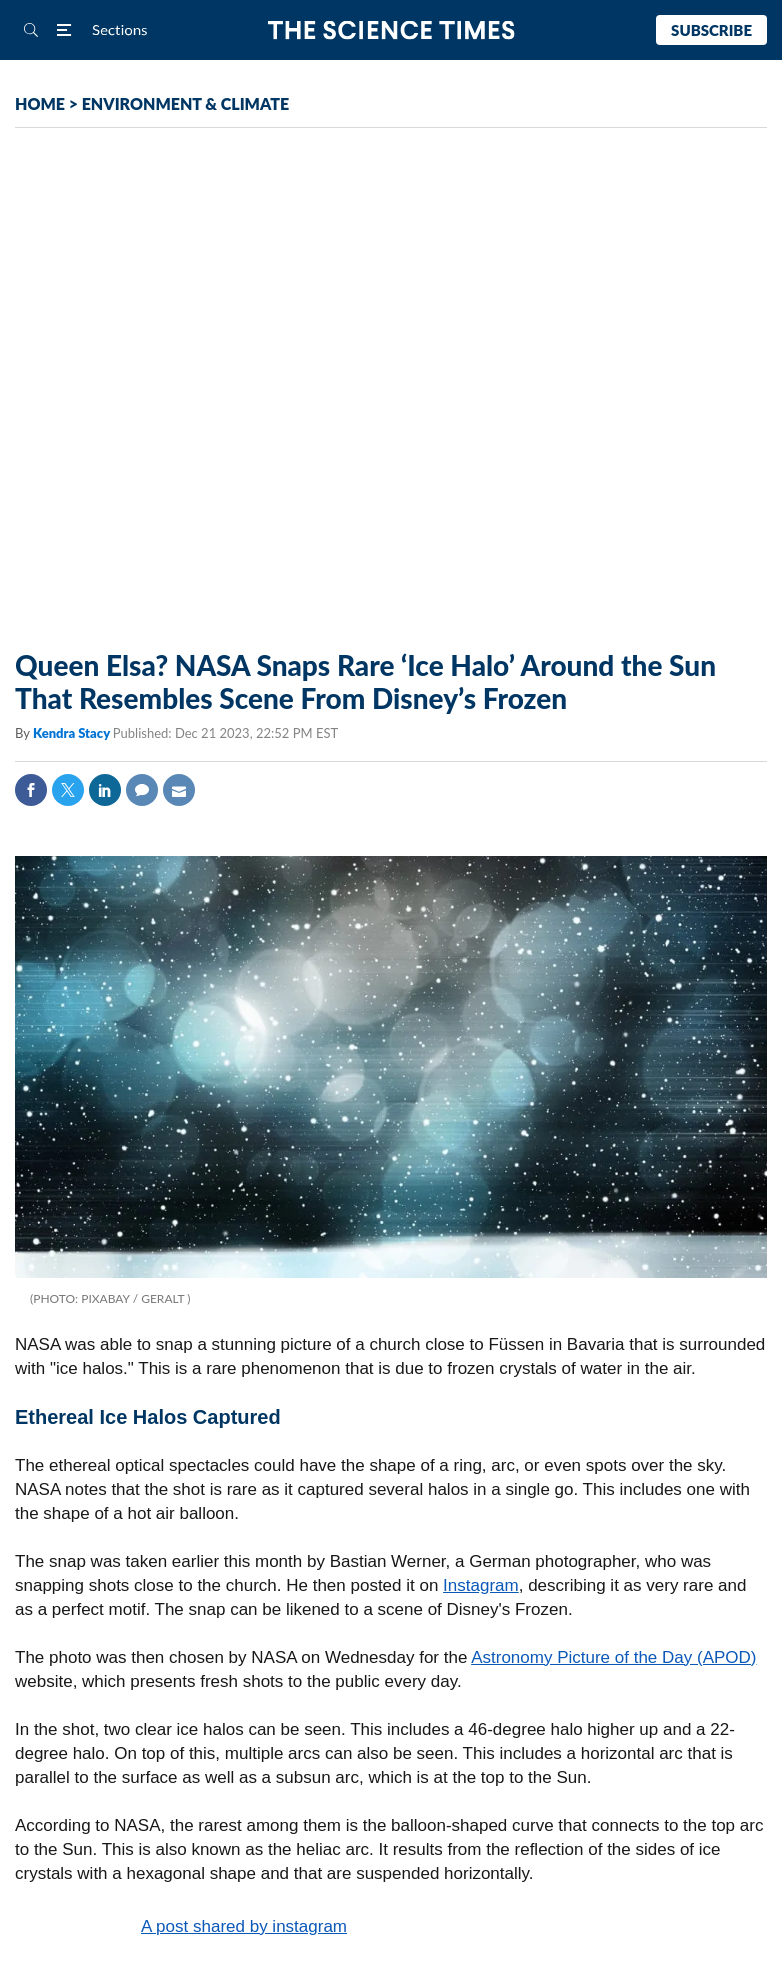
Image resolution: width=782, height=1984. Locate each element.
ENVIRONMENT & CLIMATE (185, 103)
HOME (40, 103)
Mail (179, 790)
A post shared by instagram (244, 1926)
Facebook (31, 790)
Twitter (68, 790)
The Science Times (391, 30)
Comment (142, 790)
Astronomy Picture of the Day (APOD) (613, 1657)
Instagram (481, 1585)
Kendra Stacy (73, 733)
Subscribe (711, 30)
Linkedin (105, 790)
